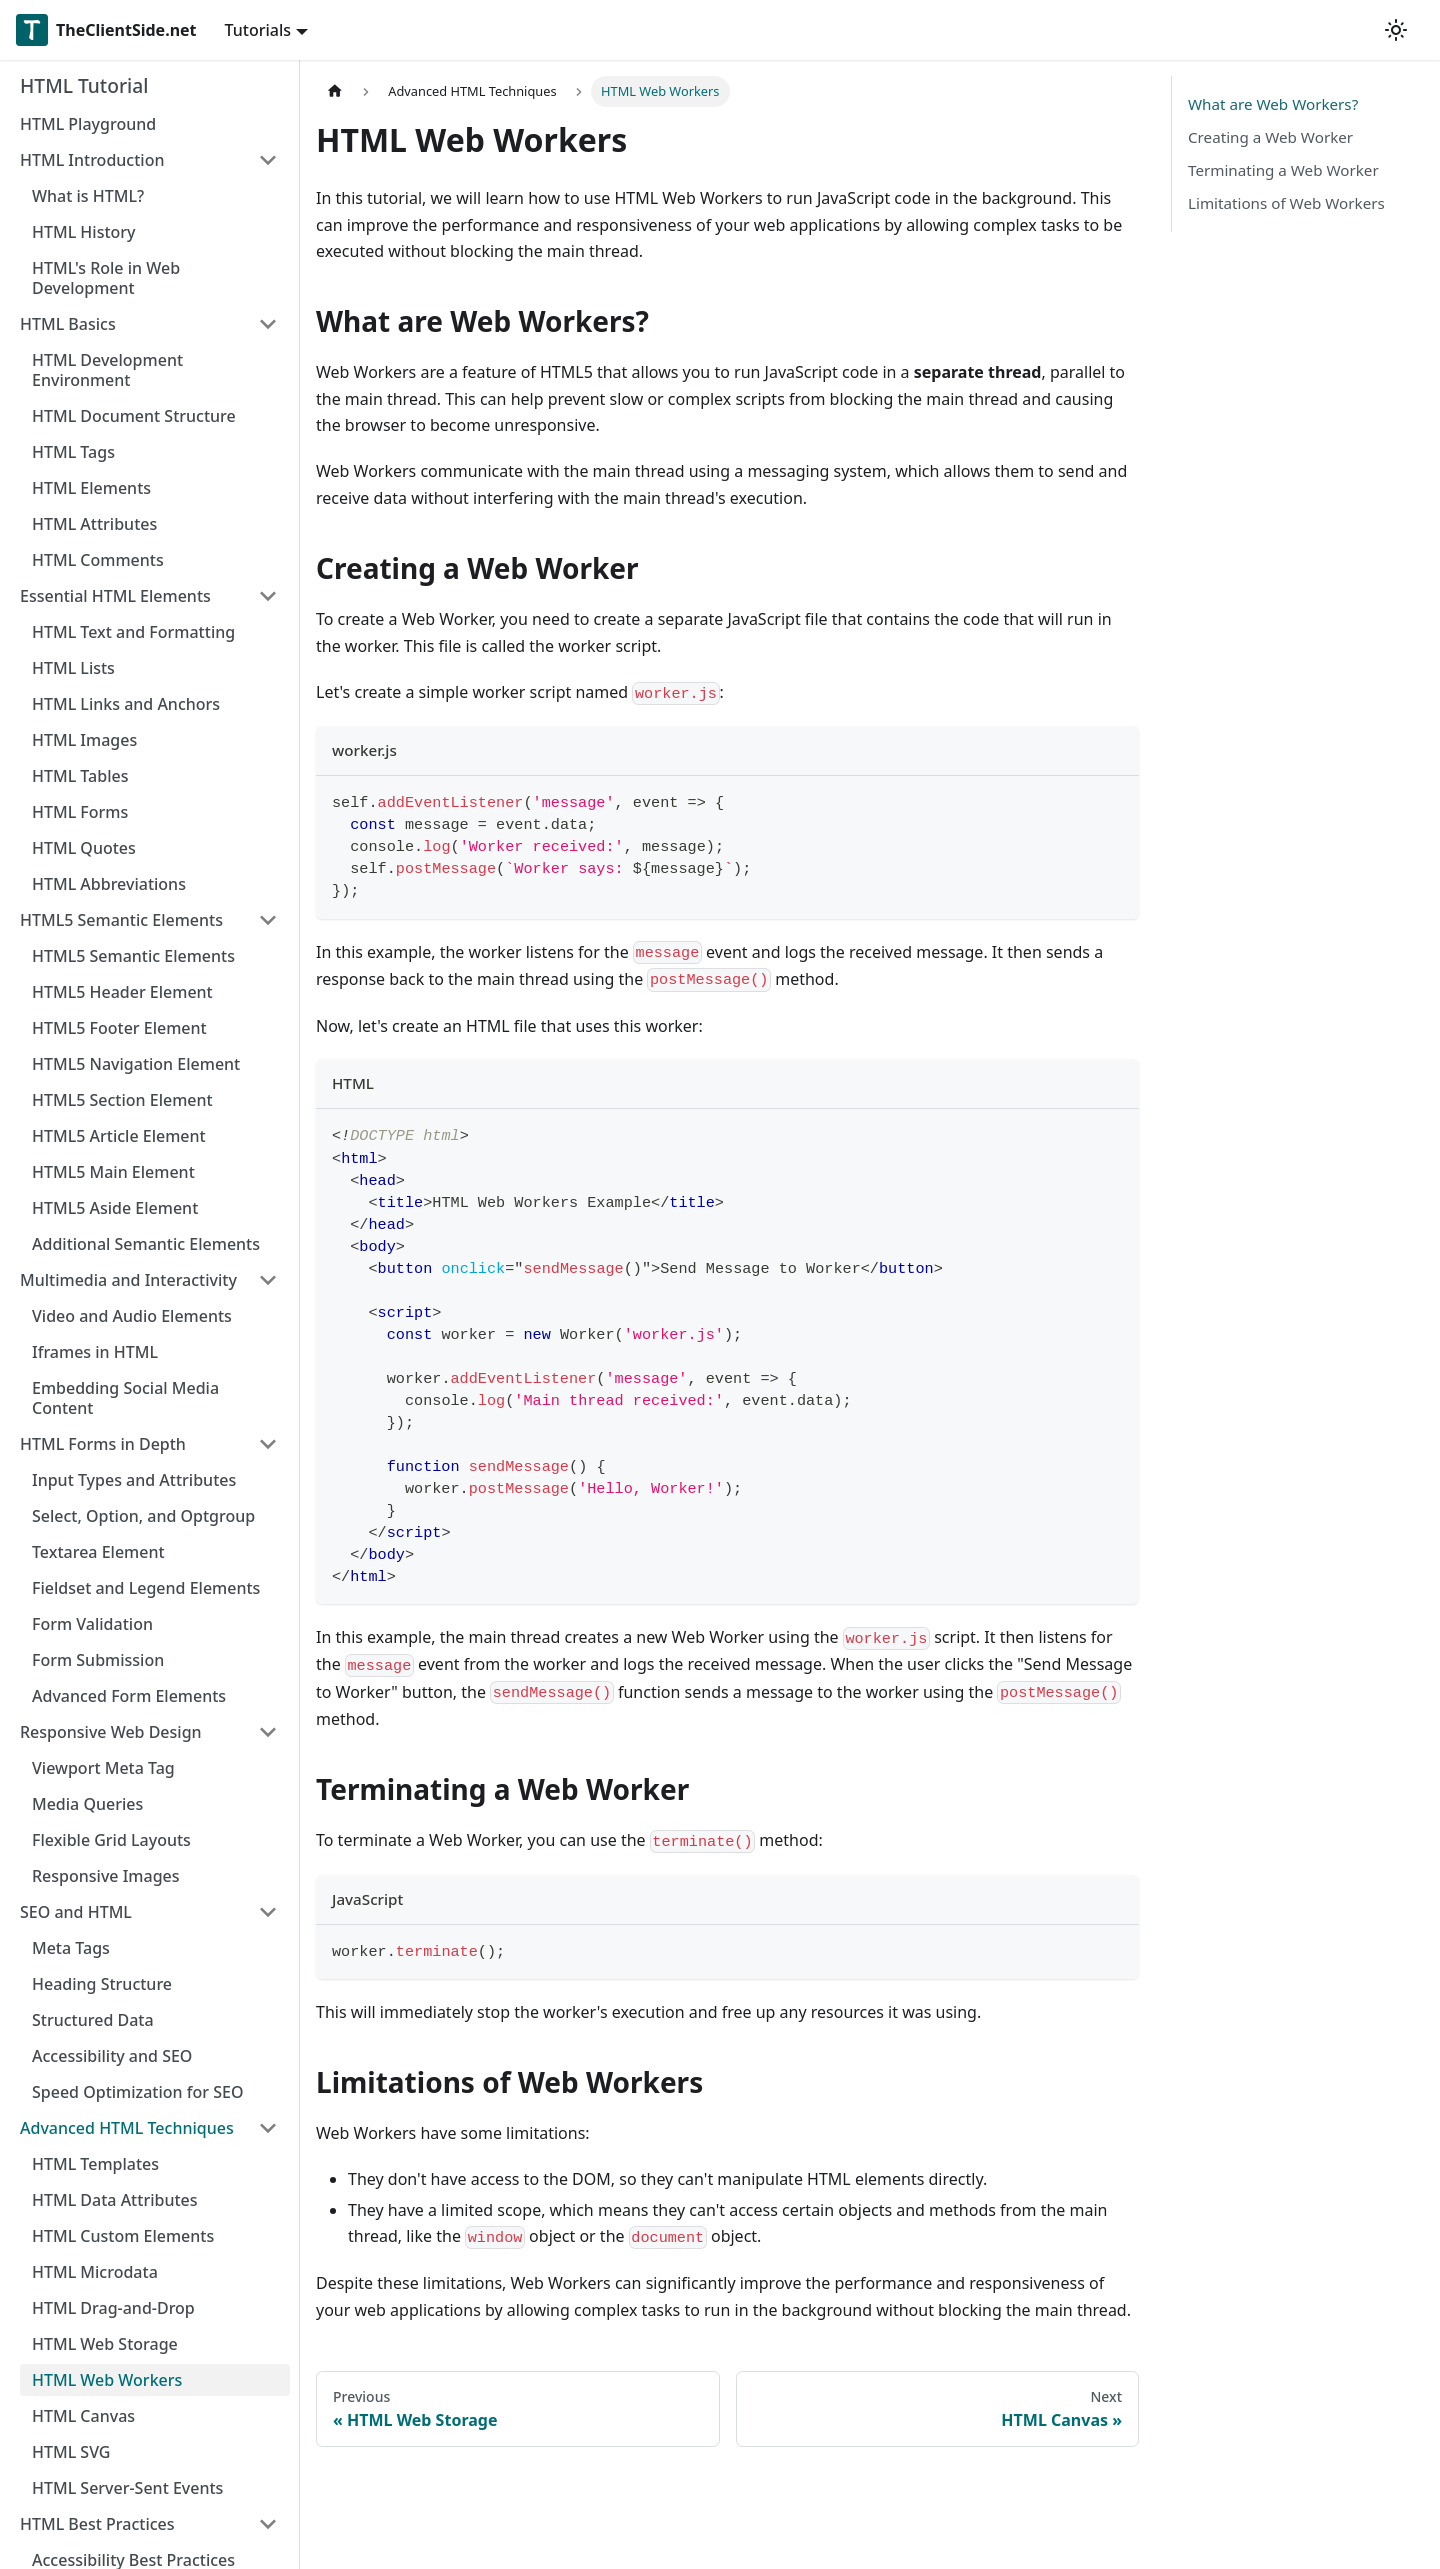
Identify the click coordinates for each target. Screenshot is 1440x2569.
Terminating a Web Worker (1283, 170)
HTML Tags (73, 452)
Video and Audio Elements (132, 1316)
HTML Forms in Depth (103, 1444)
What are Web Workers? (1273, 104)
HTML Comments (98, 560)
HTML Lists (73, 668)
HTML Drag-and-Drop (113, 2308)
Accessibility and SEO (112, 2056)
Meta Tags (71, 1948)
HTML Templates (95, 2164)
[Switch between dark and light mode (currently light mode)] (1396, 30)
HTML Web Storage (105, 2344)
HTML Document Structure (134, 416)
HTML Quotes (84, 848)
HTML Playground (88, 124)
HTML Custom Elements (123, 2236)
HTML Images (84, 740)
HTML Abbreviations (109, 884)
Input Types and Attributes (134, 1480)
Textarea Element (98, 1552)
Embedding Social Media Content (125, 1398)
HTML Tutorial (84, 85)
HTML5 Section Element (122, 1100)
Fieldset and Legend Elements (146, 1588)
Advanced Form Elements (129, 1696)
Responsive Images (106, 1876)
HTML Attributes (94, 524)
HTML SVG (71, 2452)
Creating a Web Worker (1270, 137)
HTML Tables (80, 776)
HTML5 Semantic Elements (121, 920)
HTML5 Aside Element (115, 1208)
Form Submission (98, 1660)
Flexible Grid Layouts (111, 1840)
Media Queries (87, 1804)
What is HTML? (88, 196)
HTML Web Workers (107, 2380)
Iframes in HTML (95, 1352)
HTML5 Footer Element (119, 1028)
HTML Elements (91, 488)
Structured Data (93, 2020)
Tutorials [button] (258, 30)
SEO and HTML (76, 1912)
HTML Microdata (95, 2272)
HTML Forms (80, 812)
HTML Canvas (83, 2416)
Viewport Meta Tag (103, 1768)
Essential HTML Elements (115, 596)
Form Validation (92, 1624)
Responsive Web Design (111, 1732)
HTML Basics (68, 324)
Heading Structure (102, 1984)
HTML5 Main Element (113, 1172)
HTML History (84, 232)
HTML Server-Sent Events (127, 2488)
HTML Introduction (92, 160)
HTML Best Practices (97, 2524)
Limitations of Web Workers (1286, 203)
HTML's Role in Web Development (106, 278)
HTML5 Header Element (122, 992)
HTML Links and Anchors (126, 704)
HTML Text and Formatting (133, 632)
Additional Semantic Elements (146, 1244)
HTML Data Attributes (115, 2200)
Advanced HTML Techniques (127, 2128)
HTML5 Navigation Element (136, 1064)
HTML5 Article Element (119, 1136)
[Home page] (335, 91)
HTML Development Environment (107, 370)
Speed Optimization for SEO (137, 2092)
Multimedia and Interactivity (128, 1280)
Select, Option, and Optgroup (143, 1516)
